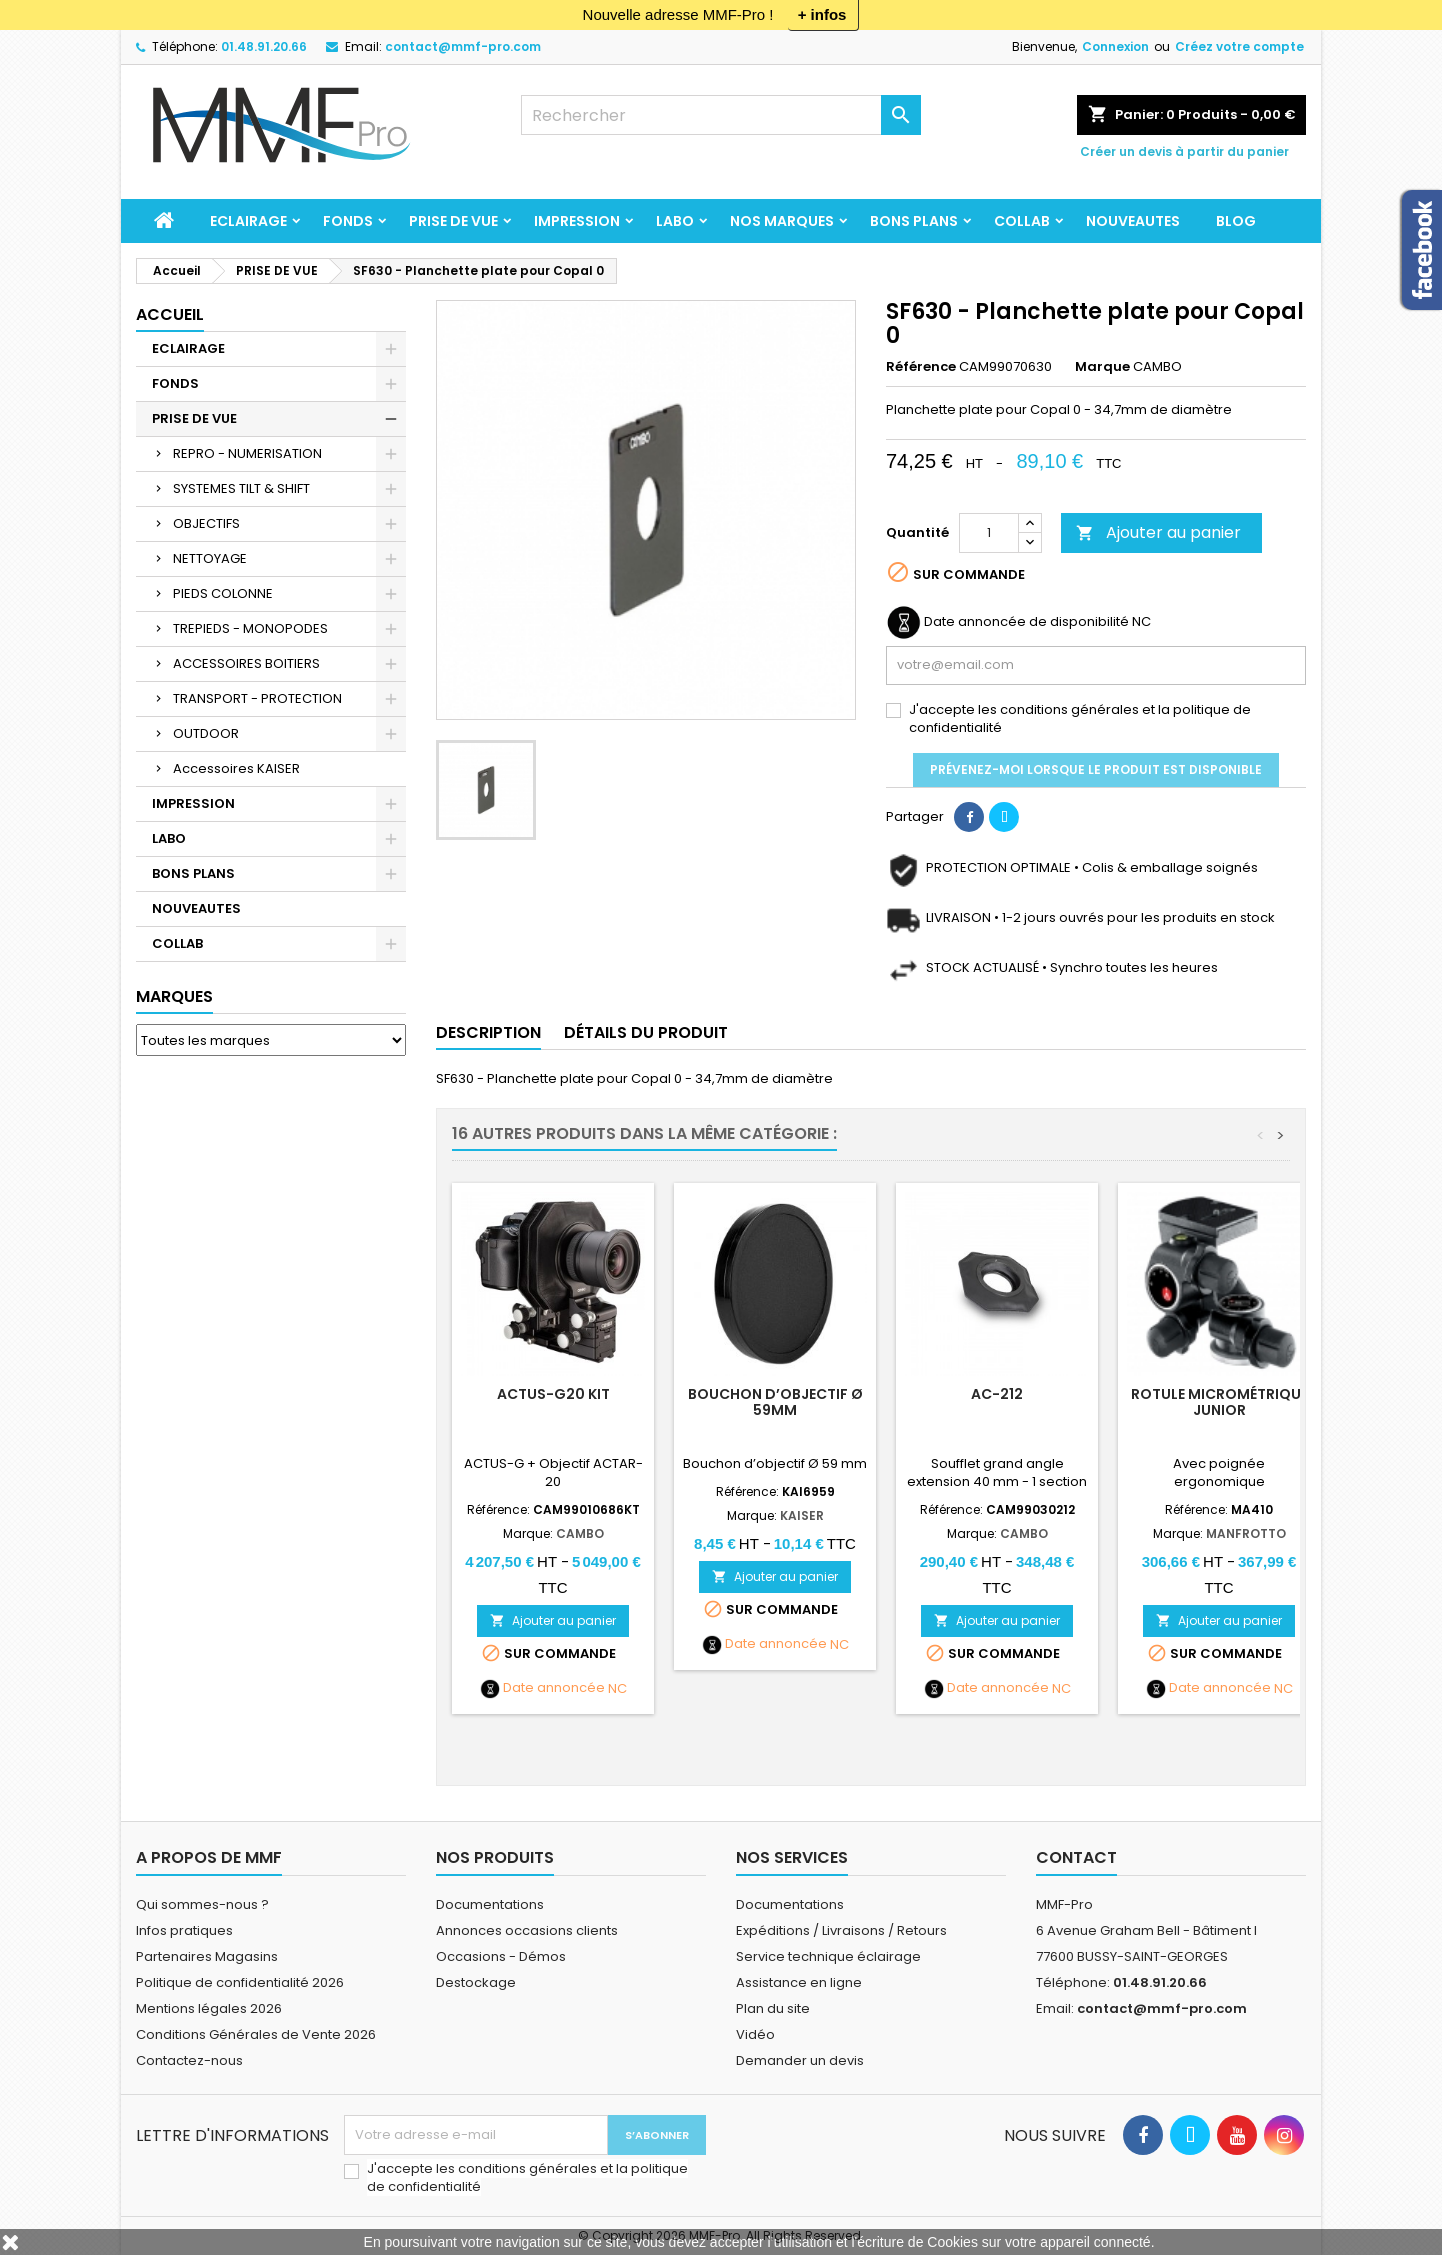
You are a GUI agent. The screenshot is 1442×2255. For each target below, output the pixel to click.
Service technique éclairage (828, 1956)
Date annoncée (554, 1688)
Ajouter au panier (1158, 532)
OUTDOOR (206, 733)
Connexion (1115, 46)
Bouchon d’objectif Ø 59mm (775, 1402)
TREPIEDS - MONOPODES (250, 628)
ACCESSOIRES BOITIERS (246, 663)
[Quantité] (989, 533)
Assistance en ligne (799, 1982)
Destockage (476, 1982)
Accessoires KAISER (236, 768)
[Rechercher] (721, 115)
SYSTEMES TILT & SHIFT (241, 488)
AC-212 (997, 1394)
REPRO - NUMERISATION (247, 453)
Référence (921, 367)
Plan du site (773, 2008)
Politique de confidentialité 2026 (240, 1982)
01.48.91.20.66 (264, 46)
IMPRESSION (577, 221)
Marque (1102, 367)
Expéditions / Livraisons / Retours (841, 1930)
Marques (174, 996)
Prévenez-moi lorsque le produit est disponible (1096, 769)
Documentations (490, 1904)
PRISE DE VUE (453, 221)
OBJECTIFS (206, 523)
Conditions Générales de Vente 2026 (256, 2034)
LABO (675, 221)
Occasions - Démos (501, 1956)
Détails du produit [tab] (646, 1032)
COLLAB (1022, 221)
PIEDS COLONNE (223, 593)
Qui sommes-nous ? (202, 1904)
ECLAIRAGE (248, 221)
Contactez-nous (189, 2060)
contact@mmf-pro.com (463, 46)
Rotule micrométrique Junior (1219, 1402)
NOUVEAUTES (1133, 221)
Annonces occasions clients (527, 1930)
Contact (1076, 1857)
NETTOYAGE (210, 558)
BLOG (1236, 221)
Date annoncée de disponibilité (1026, 622)
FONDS (348, 221)
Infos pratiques (184, 1930)
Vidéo (755, 2034)
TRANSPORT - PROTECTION (257, 698)
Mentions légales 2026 (209, 2008)
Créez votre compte (1239, 46)
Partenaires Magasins (207, 1956)
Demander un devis (800, 2060)
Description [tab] (488, 1032)
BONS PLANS (914, 221)
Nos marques (782, 221)
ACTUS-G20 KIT (553, 1394)
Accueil (170, 314)
